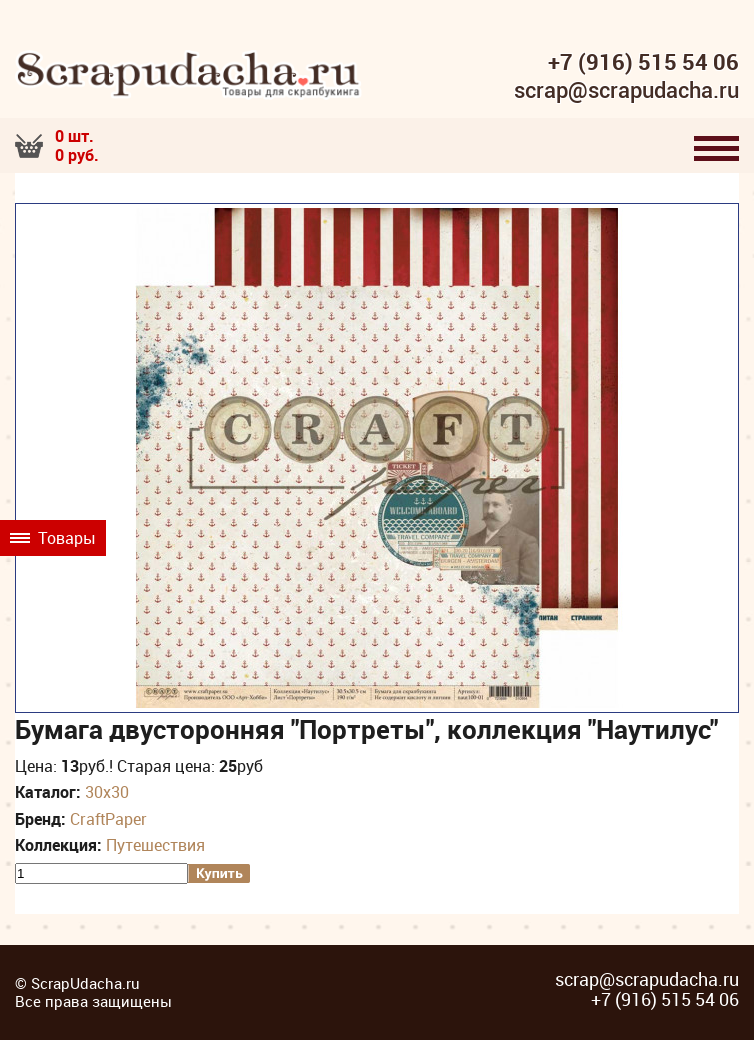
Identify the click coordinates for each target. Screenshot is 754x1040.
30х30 (107, 792)
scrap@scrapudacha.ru (626, 91)
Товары (53, 538)
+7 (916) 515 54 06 (643, 62)
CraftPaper (108, 819)
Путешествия (155, 845)
